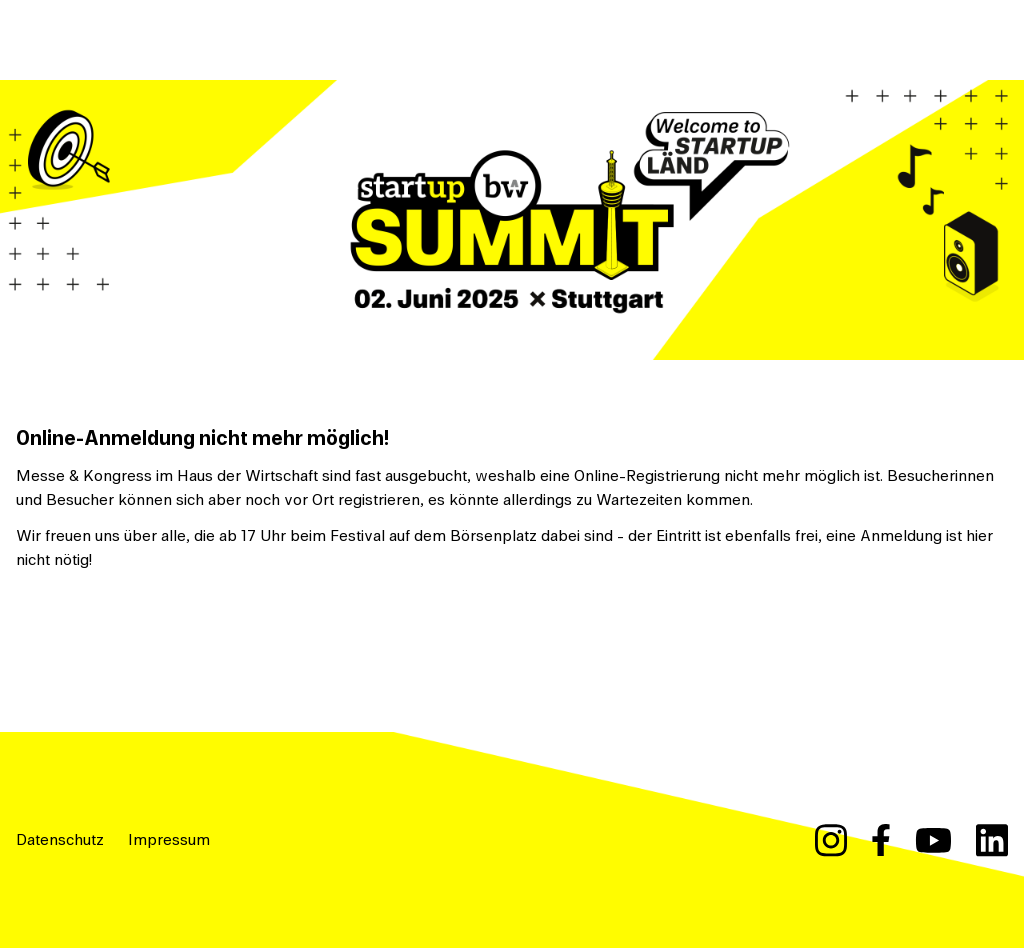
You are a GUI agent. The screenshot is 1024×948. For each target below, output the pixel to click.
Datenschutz (60, 839)
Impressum (169, 839)
